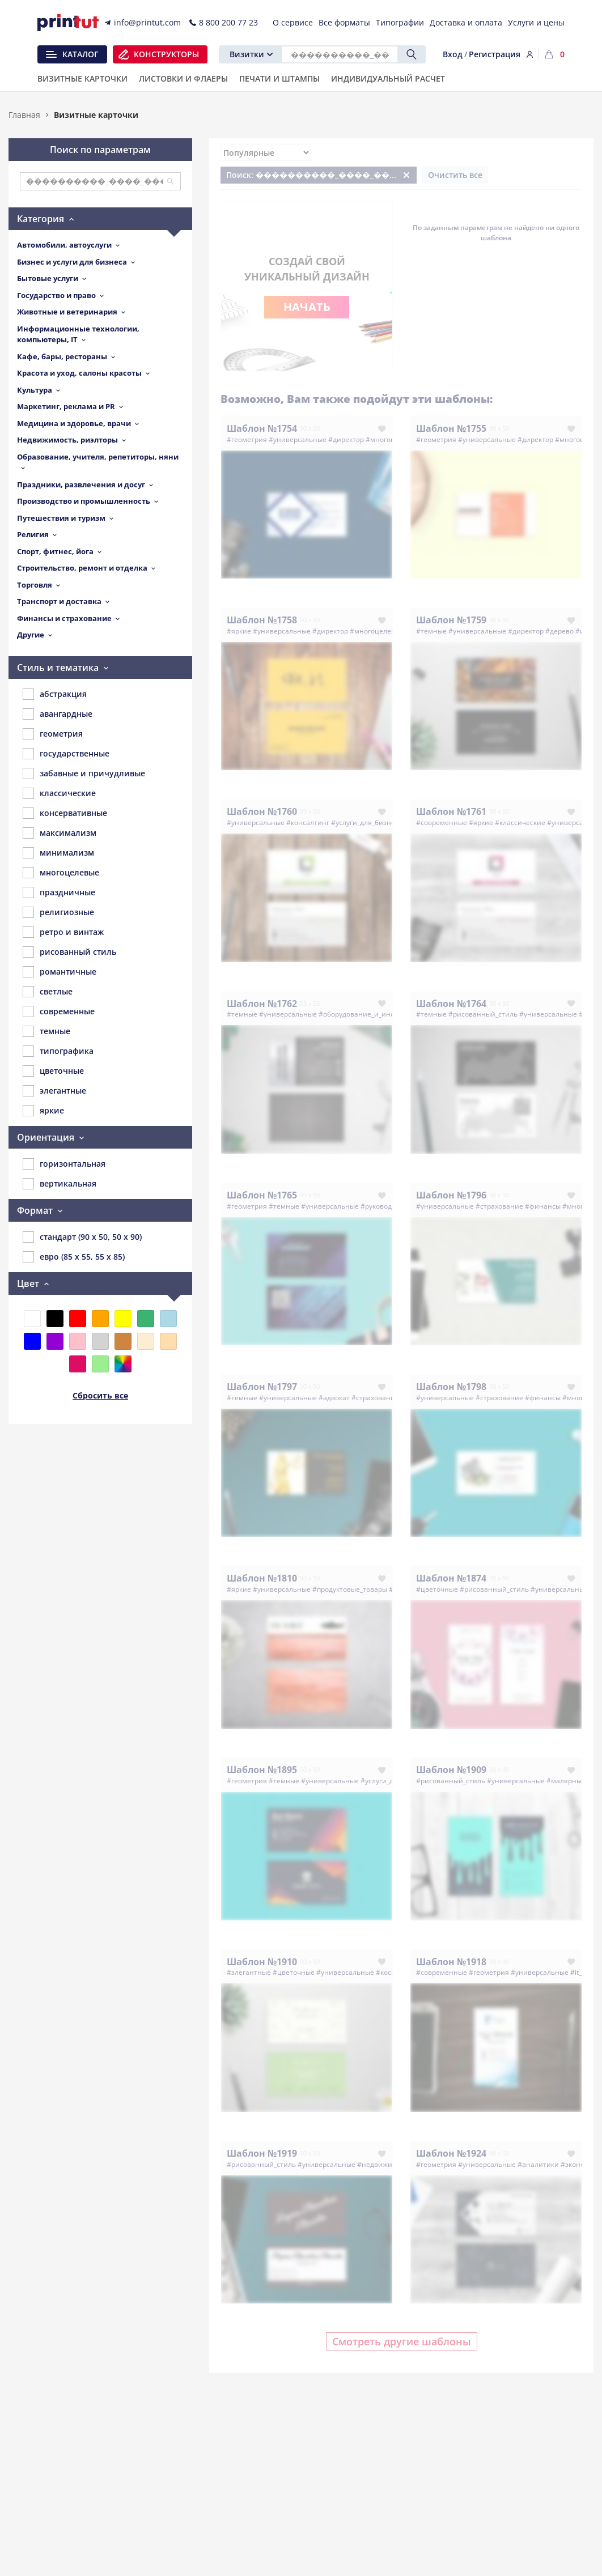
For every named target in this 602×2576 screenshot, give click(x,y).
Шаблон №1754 (262, 428)
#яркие (239, 631)
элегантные (54, 1090)
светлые (48, 991)
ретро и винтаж (63, 932)
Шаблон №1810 (262, 1578)
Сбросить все (100, 1395)
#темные (431, 631)
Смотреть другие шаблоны (401, 2341)
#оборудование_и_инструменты (373, 1014)
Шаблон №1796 (451, 1195)
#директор (346, 439)
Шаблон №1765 (262, 1195)
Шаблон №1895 (262, 1769)
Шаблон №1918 (451, 1961)
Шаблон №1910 (262, 1961)
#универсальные (298, 439)
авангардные (57, 714)
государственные (66, 753)
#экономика (581, 2164)
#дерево (559, 631)
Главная (24, 114)
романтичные (59, 971)
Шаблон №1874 (451, 1578)
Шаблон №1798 (451, 1386)
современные (59, 1011)
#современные (441, 822)
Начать (306, 306)
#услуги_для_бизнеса (366, 822)
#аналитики (538, 2164)
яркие (43, 1110)
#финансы (543, 1206)
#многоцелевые (377, 631)
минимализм (58, 852)
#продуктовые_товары (349, 1589)
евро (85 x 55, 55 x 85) (74, 1257)
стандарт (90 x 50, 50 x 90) (82, 1237)
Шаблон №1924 (451, 2153)
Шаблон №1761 (451, 811)
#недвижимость (384, 2164)
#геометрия (247, 439)
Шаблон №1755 (451, 428)
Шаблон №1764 (451, 1003)
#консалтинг (307, 822)
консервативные (65, 813)
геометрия (53, 733)
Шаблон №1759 (451, 620)
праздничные (59, 892)
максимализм (59, 833)
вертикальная (59, 1183)
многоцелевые (61, 872)
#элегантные (249, 1972)
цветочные (53, 1071)
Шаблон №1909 (451, 1769)
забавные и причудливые (84, 773)
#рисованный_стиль (483, 1014)
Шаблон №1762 (262, 1003)
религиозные (58, 912)
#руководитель (386, 1206)
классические (59, 793)
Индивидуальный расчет (388, 79)
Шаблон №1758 (262, 620)
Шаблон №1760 (262, 811)
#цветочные (437, 1589)
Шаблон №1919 (262, 2153)
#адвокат (334, 1397)
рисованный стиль (69, 952)
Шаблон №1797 (262, 1386)
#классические (520, 822)
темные (46, 1031)
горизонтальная (64, 1164)
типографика (58, 1051)
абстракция (55, 694)
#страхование (499, 1206)
